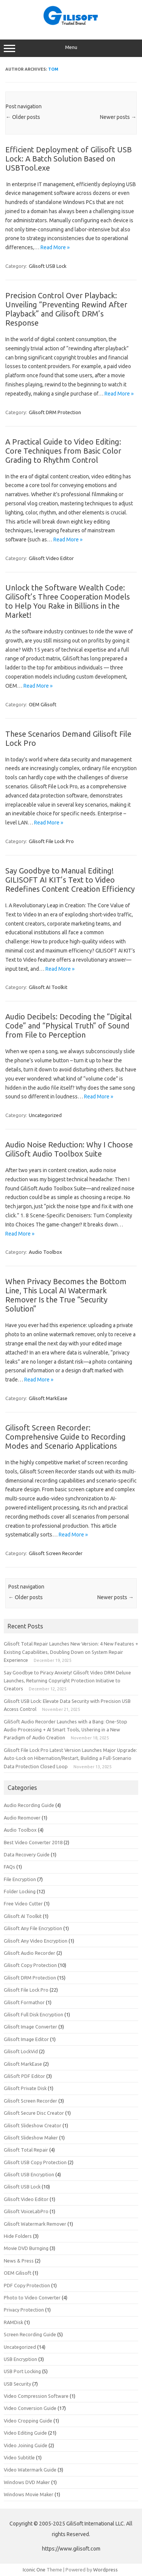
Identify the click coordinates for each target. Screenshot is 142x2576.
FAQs (9, 1866)
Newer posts (118, 117)
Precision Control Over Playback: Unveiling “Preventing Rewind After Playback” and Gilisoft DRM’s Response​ (66, 309)
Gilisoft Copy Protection (30, 1965)
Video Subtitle (19, 2457)
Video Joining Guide (25, 2445)
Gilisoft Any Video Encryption (35, 1940)
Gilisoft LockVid (21, 2051)
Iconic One (34, 2569)
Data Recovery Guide (27, 1854)
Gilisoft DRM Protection (55, 412)
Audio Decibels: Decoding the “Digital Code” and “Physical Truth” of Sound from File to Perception (68, 1025)
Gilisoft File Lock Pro (51, 841)
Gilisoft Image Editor (26, 2039)
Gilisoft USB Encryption (29, 2174)
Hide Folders (18, 2236)
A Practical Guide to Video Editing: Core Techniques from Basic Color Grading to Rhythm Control (63, 450)
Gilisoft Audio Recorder (29, 1953)
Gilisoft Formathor (24, 2002)
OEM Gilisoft (42, 704)
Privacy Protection (24, 2309)
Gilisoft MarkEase (48, 1398)
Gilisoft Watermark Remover (35, 2223)
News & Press (19, 2260)
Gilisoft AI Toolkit (48, 987)
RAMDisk (13, 2322)
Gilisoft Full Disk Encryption (33, 2014)
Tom (53, 69)
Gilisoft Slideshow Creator (32, 2125)
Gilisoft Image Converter (30, 2026)
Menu (71, 48)
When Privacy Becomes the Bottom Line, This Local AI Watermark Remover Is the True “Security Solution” (65, 1295)
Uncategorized (45, 1115)
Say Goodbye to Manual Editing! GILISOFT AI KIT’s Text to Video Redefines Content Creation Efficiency (70, 879)
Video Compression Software (36, 2396)
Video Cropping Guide (28, 2420)
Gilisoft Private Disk (25, 2088)
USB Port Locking (22, 2371)
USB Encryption (20, 2359)
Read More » (55, 247)
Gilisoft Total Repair (26, 2149)
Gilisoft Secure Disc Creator (34, 2113)
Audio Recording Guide (29, 1805)
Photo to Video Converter (32, 2297)
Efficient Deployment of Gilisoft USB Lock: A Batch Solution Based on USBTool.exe (68, 158)
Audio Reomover (22, 1817)
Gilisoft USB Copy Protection (35, 2162)
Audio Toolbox (45, 1252)
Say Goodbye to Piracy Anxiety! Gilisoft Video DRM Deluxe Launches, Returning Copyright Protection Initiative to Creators (67, 1680)
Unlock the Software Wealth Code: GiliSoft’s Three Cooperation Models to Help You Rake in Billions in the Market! (67, 601)
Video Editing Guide (25, 2432)
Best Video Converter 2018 (33, 1842)
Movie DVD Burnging (26, 2248)
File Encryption (20, 1879)
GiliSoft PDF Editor (24, 2076)
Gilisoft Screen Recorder (56, 1553)
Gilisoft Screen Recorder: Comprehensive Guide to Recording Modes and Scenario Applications (65, 1436)
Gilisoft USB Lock (48, 266)
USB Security (17, 2383)
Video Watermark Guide (30, 2469)
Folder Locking (20, 1891)
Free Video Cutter (23, 1903)
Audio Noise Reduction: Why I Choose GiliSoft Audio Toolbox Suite (69, 1149)
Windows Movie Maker (28, 2494)
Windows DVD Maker (27, 2482)
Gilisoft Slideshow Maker (31, 2137)
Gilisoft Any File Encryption (33, 1928)
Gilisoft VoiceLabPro (26, 2211)
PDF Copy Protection (27, 2285)
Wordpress (105, 2569)
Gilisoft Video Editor (51, 558)
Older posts (23, 117)
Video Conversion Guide (30, 2408)
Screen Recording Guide (30, 2334)
